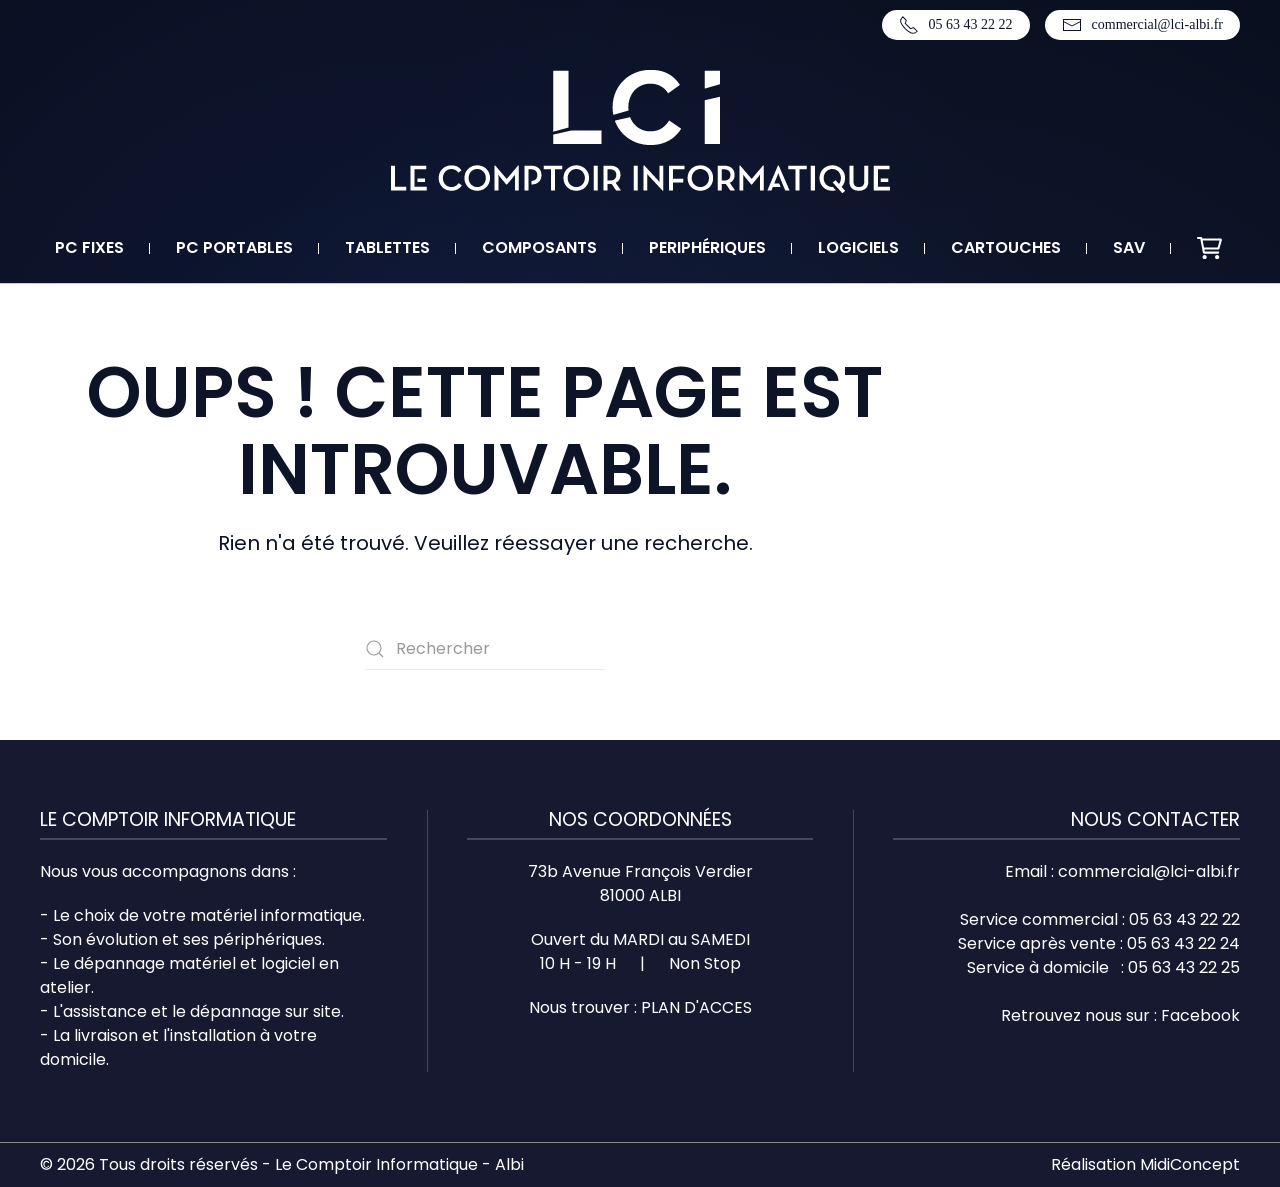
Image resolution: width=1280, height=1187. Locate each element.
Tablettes (387, 247)
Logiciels (858, 247)
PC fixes (89, 247)
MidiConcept (1190, 1164)
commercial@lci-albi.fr (1142, 25)
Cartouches (1006, 247)
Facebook (1200, 1015)
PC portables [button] (234, 247)
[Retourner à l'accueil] (640, 131)
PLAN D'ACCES (696, 1007)
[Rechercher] (485, 649)
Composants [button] (539, 247)
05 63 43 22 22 (956, 25)
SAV (1129, 247)
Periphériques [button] (707, 247)
